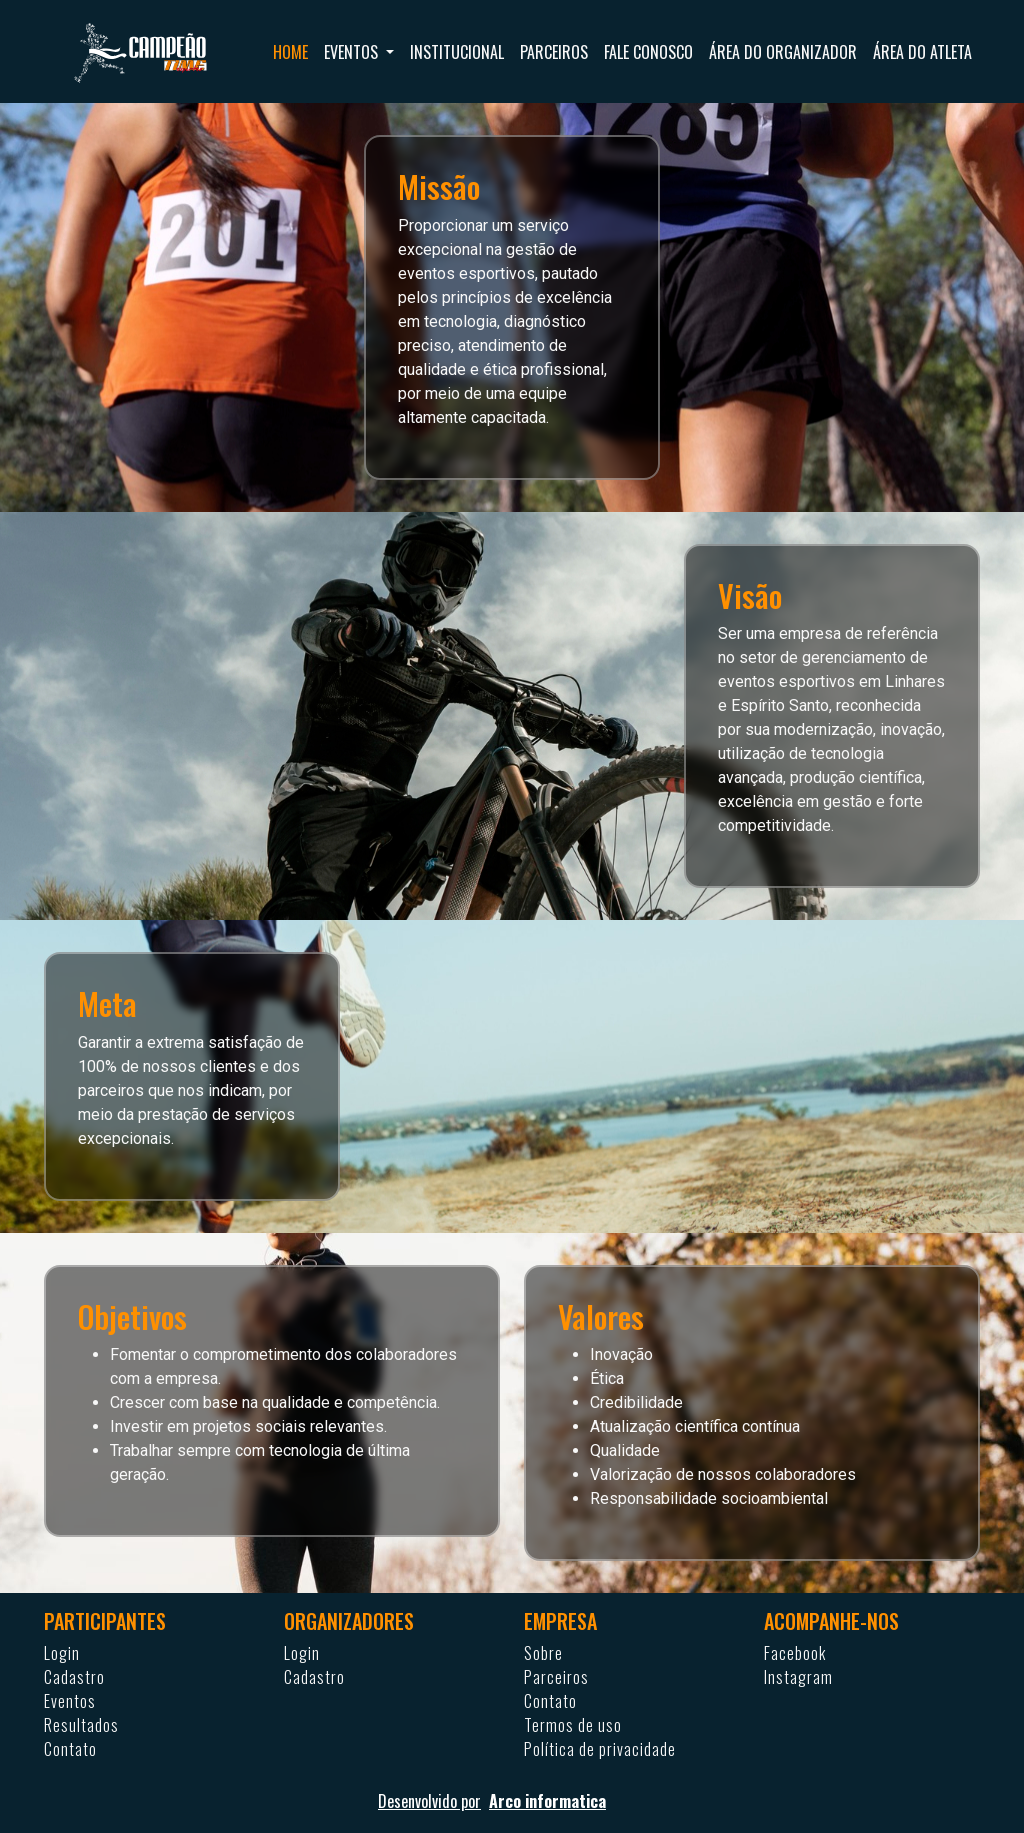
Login (62, 1653)
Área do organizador (783, 52)
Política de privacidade (600, 1749)
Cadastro (74, 1677)
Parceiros (554, 52)
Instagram (798, 1677)
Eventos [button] (353, 52)
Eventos (70, 1701)
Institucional (457, 52)
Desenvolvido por (512, 1801)
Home (290, 52)
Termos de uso (573, 1725)
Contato (70, 1749)
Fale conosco (648, 52)
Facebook (795, 1653)
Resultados (81, 1725)
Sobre (543, 1653)
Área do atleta (922, 52)
